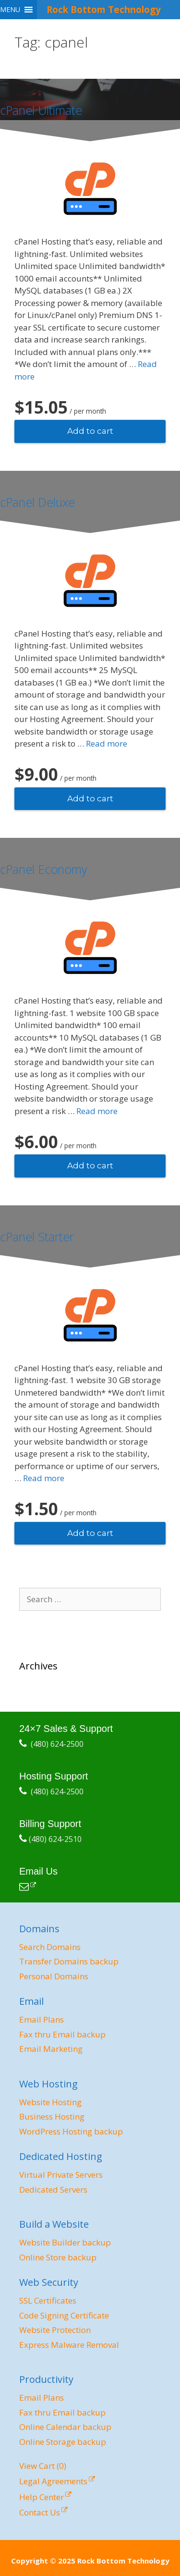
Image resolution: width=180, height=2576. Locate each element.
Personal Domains (53, 1976)
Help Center (41, 2496)
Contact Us (39, 2512)
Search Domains (50, 1946)
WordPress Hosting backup (71, 2131)
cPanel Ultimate (41, 110)
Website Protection (55, 2329)
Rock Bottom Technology (104, 9)
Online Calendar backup (65, 2426)
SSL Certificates (47, 2300)
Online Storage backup (62, 2441)
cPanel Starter (37, 1236)
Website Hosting (50, 2102)
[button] (10, 9)
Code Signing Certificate (64, 2315)
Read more (106, 743)
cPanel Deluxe (37, 502)
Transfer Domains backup (69, 1961)
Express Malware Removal (69, 2344)
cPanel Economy (43, 869)
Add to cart (90, 431)
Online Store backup (57, 2257)
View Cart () (42, 2465)
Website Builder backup (65, 2242)
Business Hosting (51, 2116)
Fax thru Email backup (62, 2034)
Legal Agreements (53, 2481)
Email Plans (41, 2019)
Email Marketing (51, 2048)
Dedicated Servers (53, 2189)
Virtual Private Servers (61, 2174)
